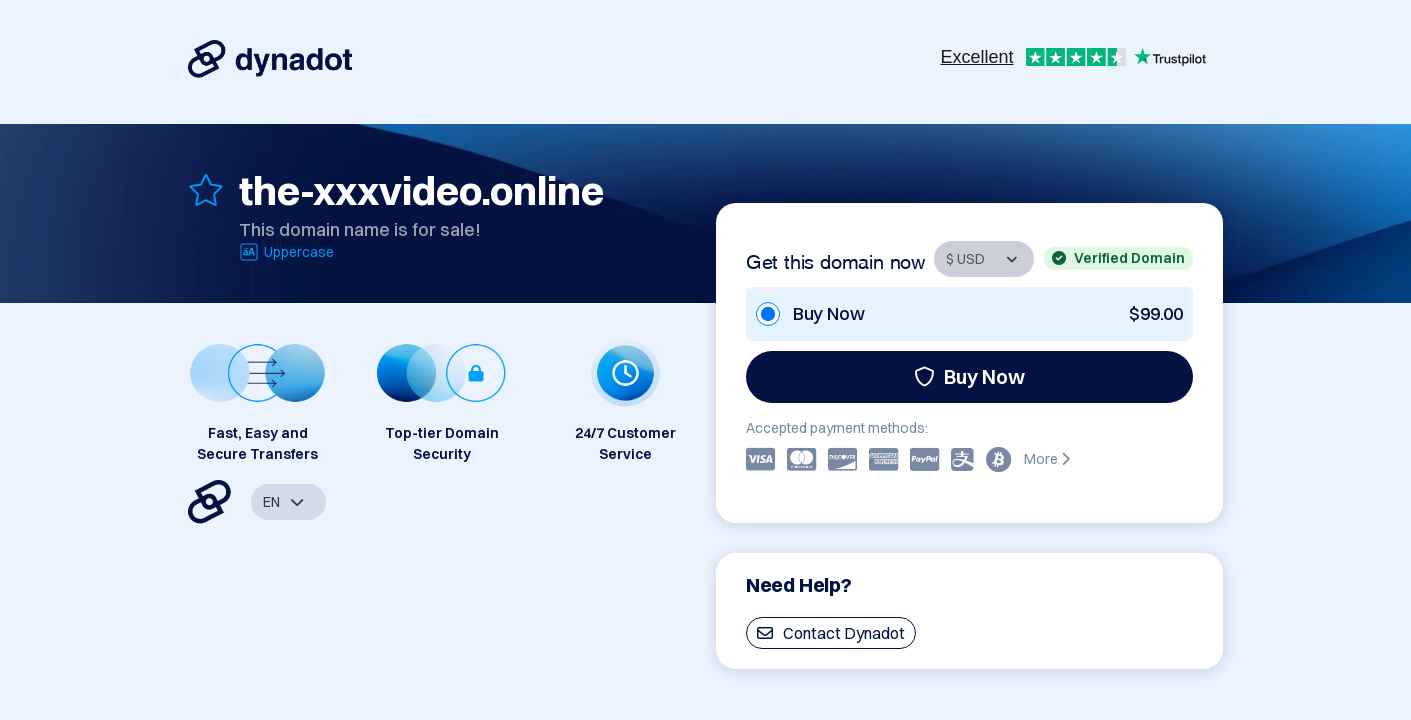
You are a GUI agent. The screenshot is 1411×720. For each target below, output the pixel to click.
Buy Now (969, 376)
